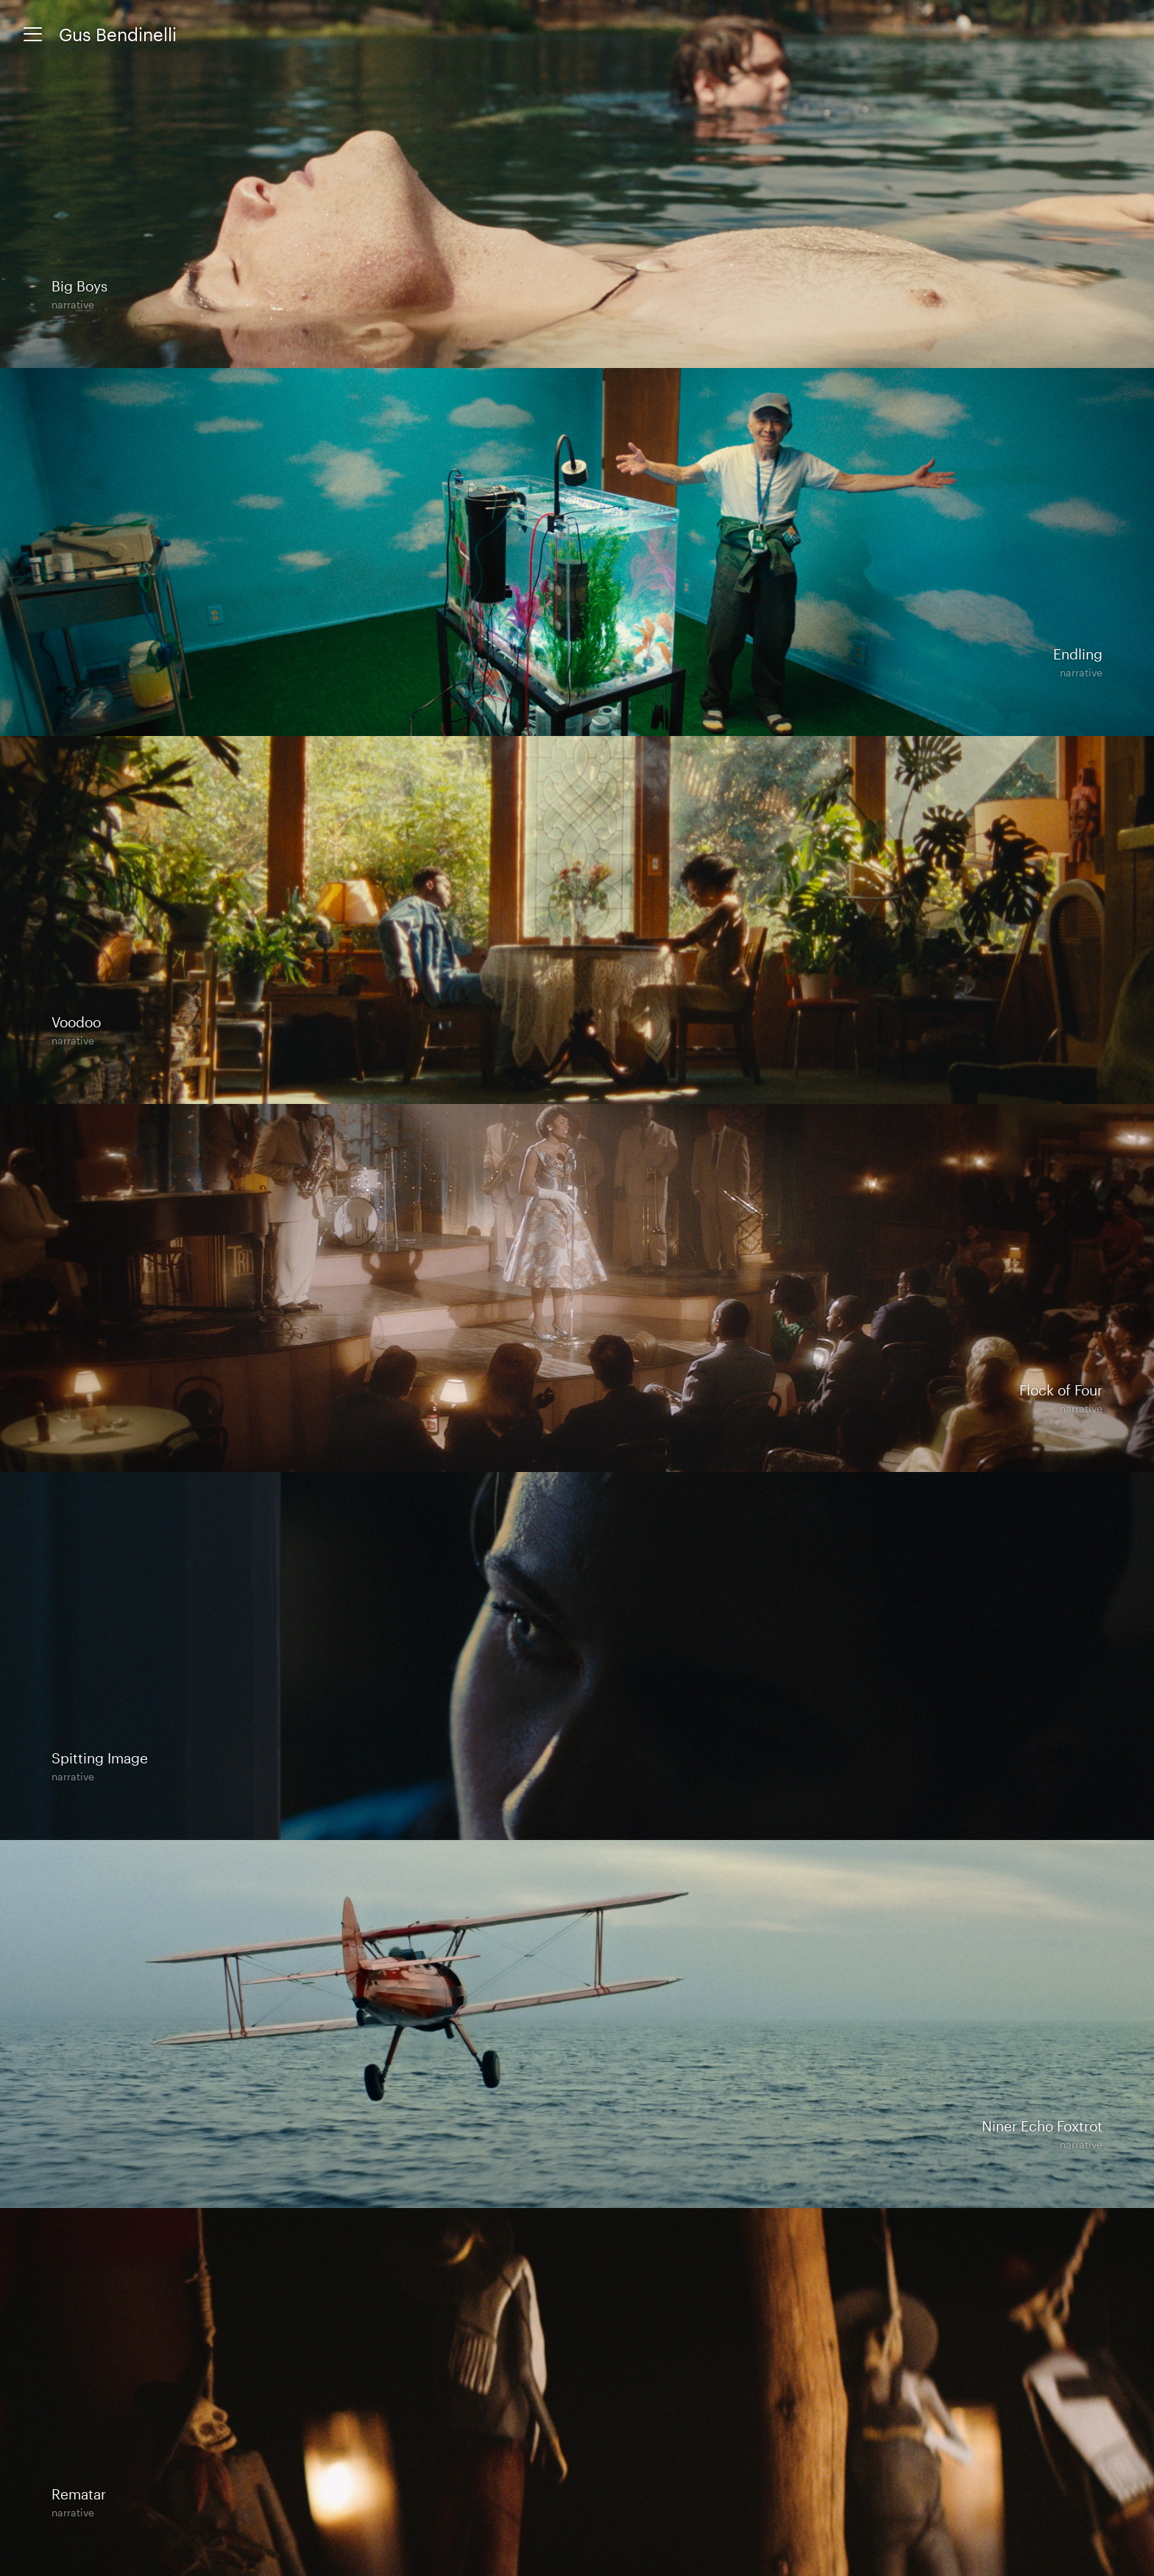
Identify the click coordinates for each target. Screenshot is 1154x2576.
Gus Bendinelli (118, 34)
